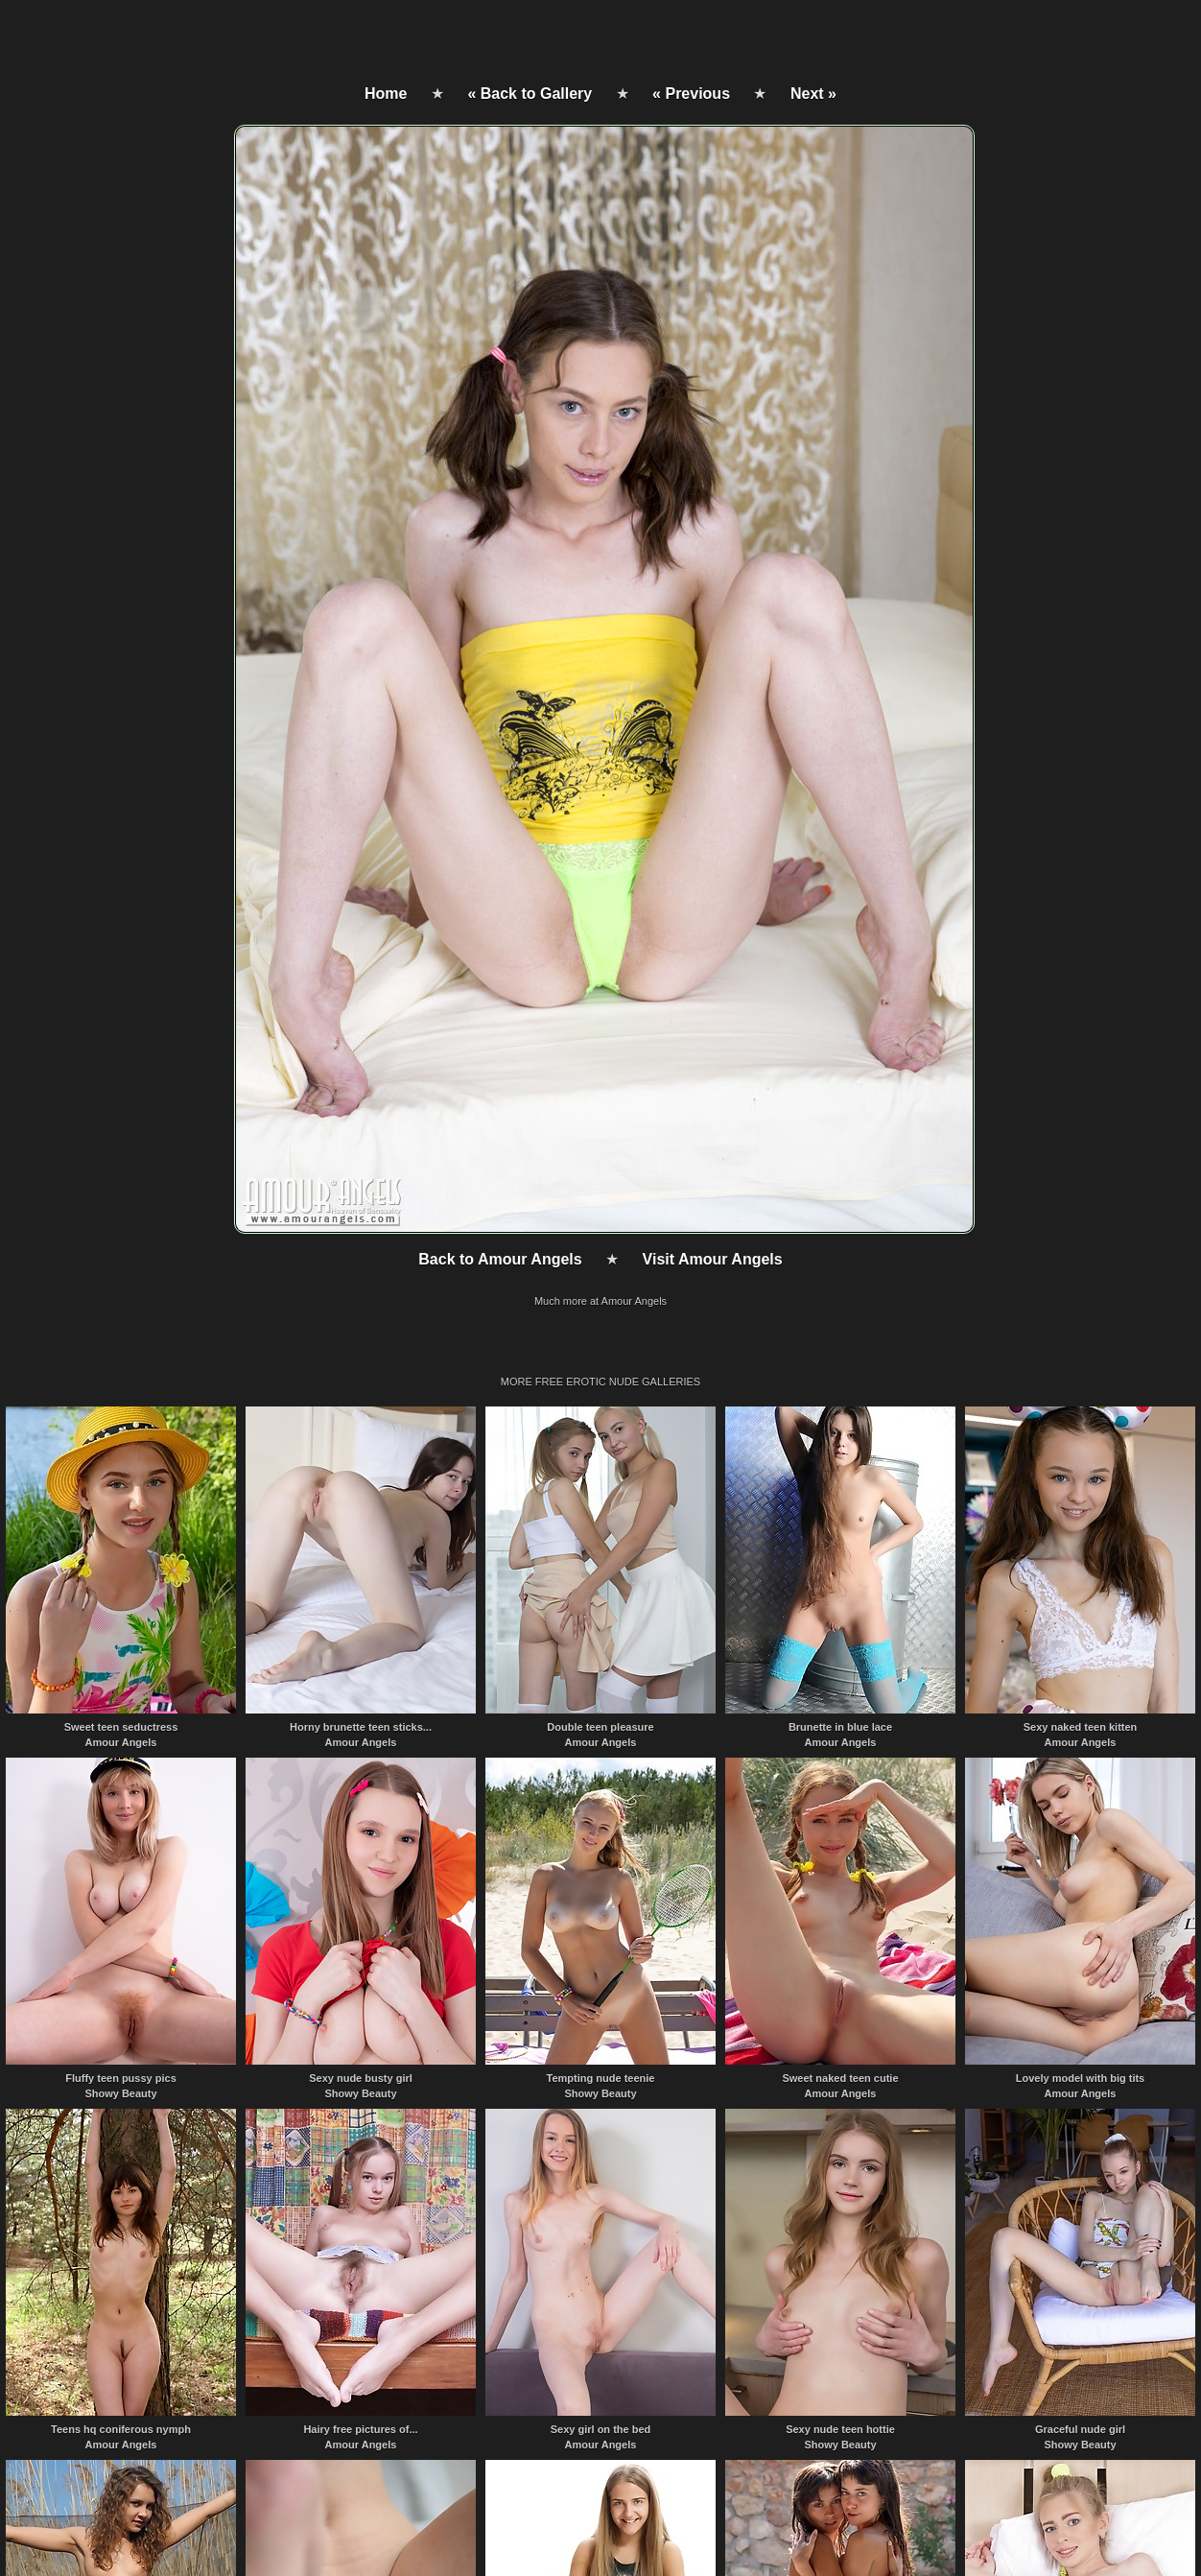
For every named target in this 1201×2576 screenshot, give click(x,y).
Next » (813, 93)
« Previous (691, 93)
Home (386, 93)
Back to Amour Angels (499, 1259)
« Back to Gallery (529, 93)
